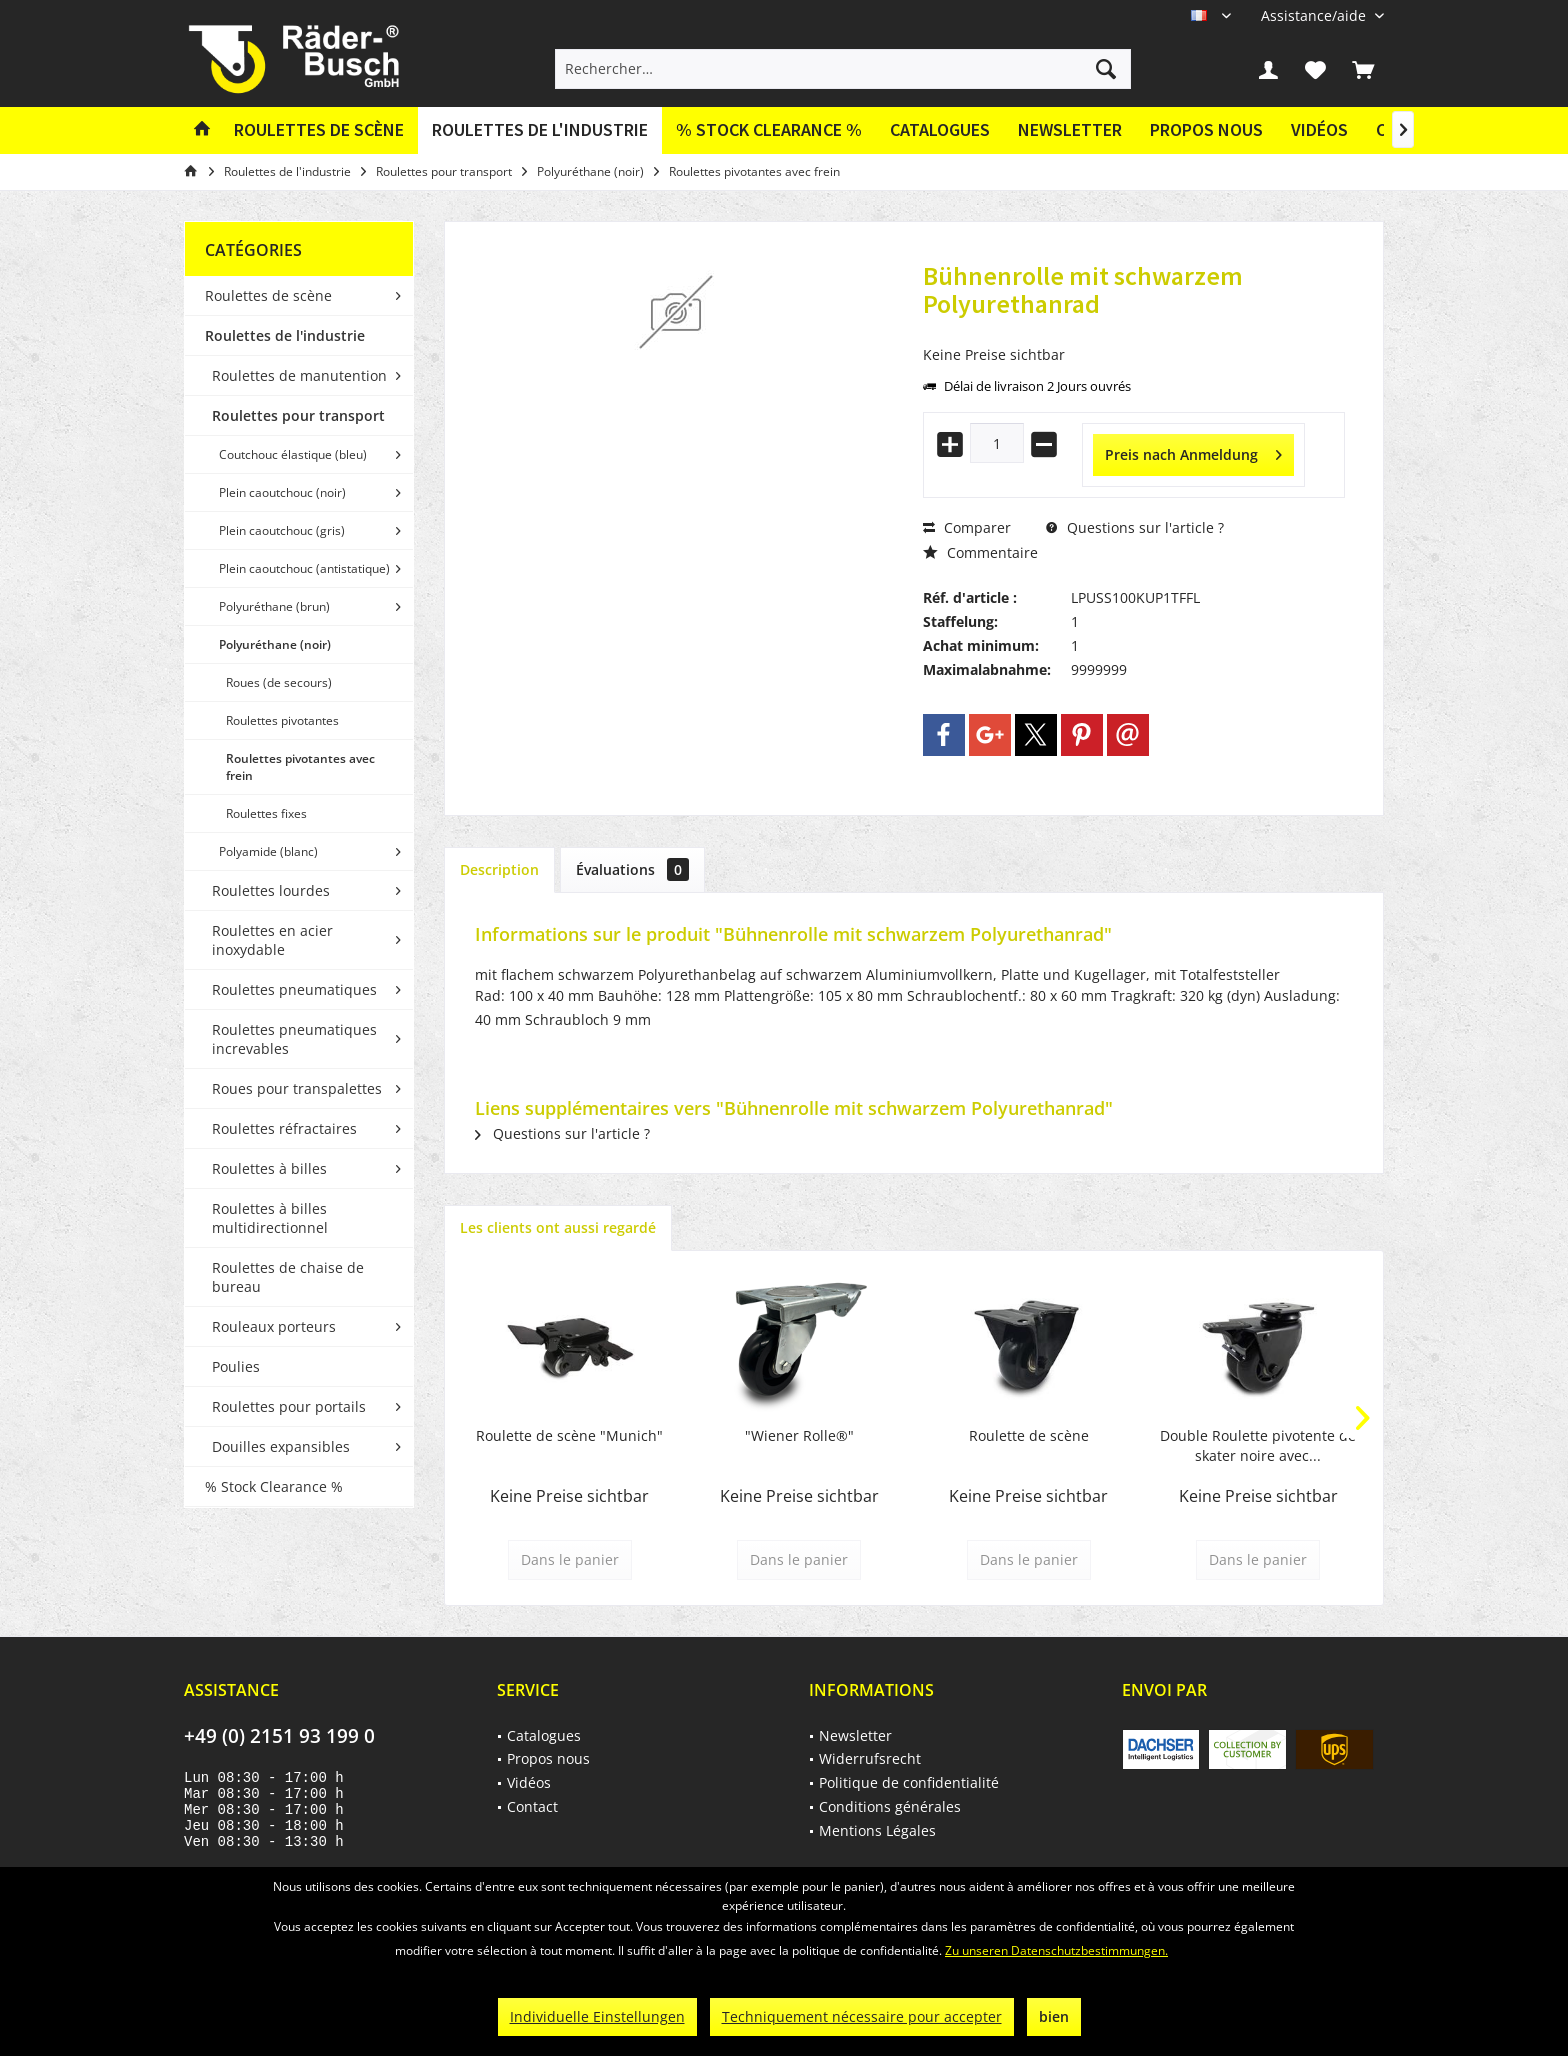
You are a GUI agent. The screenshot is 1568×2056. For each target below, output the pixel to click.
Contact (532, 1806)
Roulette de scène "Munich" (569, 1435)
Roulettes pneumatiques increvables (294, 1039)
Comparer (967, 527)
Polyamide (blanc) (268, 851)
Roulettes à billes (269, 1168)
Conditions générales (890, 1806)
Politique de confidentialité (909, 1782)
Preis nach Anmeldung (1193, 451)
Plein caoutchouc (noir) (282, 492)
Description (499, 869)
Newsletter (1070, 129)
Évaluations (632, 869)
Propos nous (1206, 129)
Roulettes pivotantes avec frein (300, 767)
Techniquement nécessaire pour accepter (862, 2016)
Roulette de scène (1029, 1435)
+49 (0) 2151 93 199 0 (279, 1736)
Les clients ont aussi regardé (558, 1227)
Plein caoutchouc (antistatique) (304, 568)
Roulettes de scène (268, 295)
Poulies (236, 1366)
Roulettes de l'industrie (285, 335)
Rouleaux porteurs (274, 1326)
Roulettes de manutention (299, 375)
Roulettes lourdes (271, 890)
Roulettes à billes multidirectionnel (270, 1218)
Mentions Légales (877, 1830)
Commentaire (980, 552)
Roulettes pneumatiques (294, 989)
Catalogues (940, 129)
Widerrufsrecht (870, 1758)
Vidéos (1319, 129)
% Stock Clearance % (274, 1486)
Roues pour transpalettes (297, 1088)
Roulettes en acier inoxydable (272, 940)
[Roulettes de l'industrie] (540, 130)
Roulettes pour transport (298, 415)
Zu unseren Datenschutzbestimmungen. (1056, 1950)
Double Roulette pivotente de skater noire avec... (1258, 1445)
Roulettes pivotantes (282, 720)
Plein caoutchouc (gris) (282, 530)
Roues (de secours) (279, 682)
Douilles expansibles (281, 1446)
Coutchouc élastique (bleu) (293, 454)
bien (1054, 2016)
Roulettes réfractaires (284, 1128)
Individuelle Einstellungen (597, 2016)
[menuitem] (1315, 15)
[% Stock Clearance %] (769, 130)
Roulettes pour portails (289, 1406)
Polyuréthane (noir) (275, 644)
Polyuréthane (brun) (274, 606)
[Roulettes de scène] (319, 130)
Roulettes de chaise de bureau (288, 1277)
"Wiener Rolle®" (799, 1435)
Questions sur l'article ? (1135, 527)
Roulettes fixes (266, 813)
